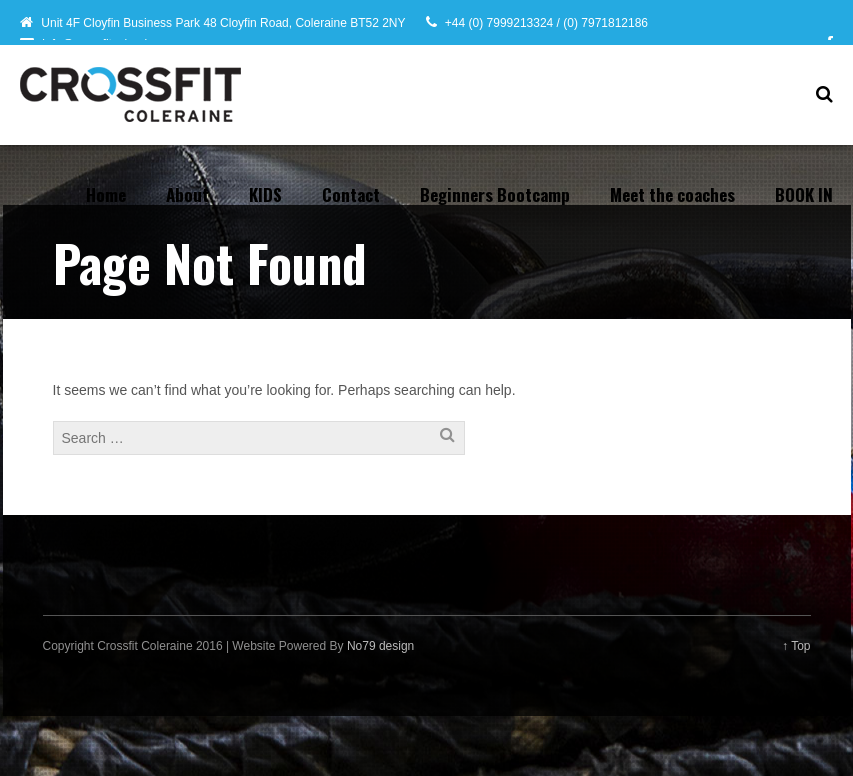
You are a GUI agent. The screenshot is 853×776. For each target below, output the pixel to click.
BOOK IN (804, 194)
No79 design (380, 646)
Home (106, 194)
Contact (351, 194)
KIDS (265, 194)
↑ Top (796, 646)
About (187, 194)
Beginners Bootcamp (495, 194)
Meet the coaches (672, 194)
